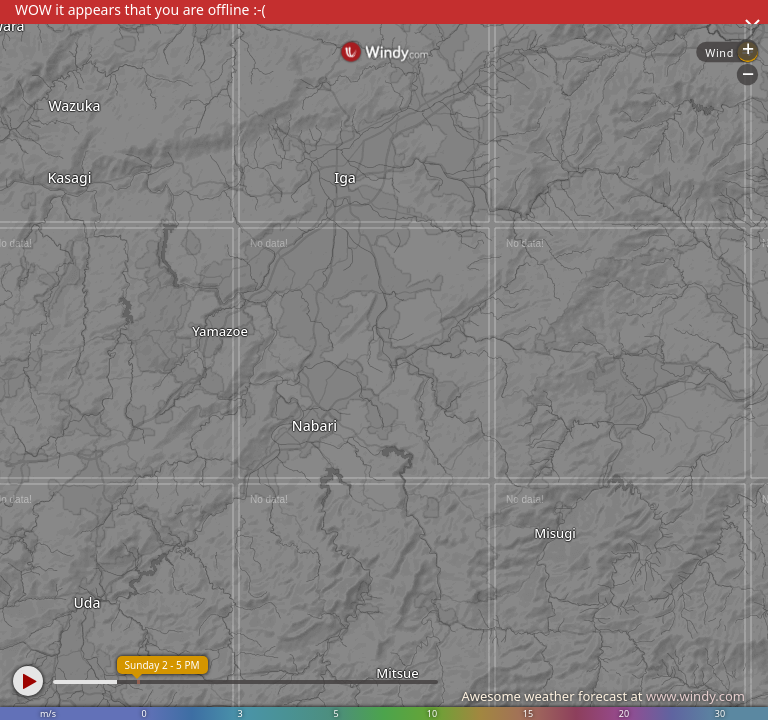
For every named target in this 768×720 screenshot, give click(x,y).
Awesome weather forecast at (603, 696)
